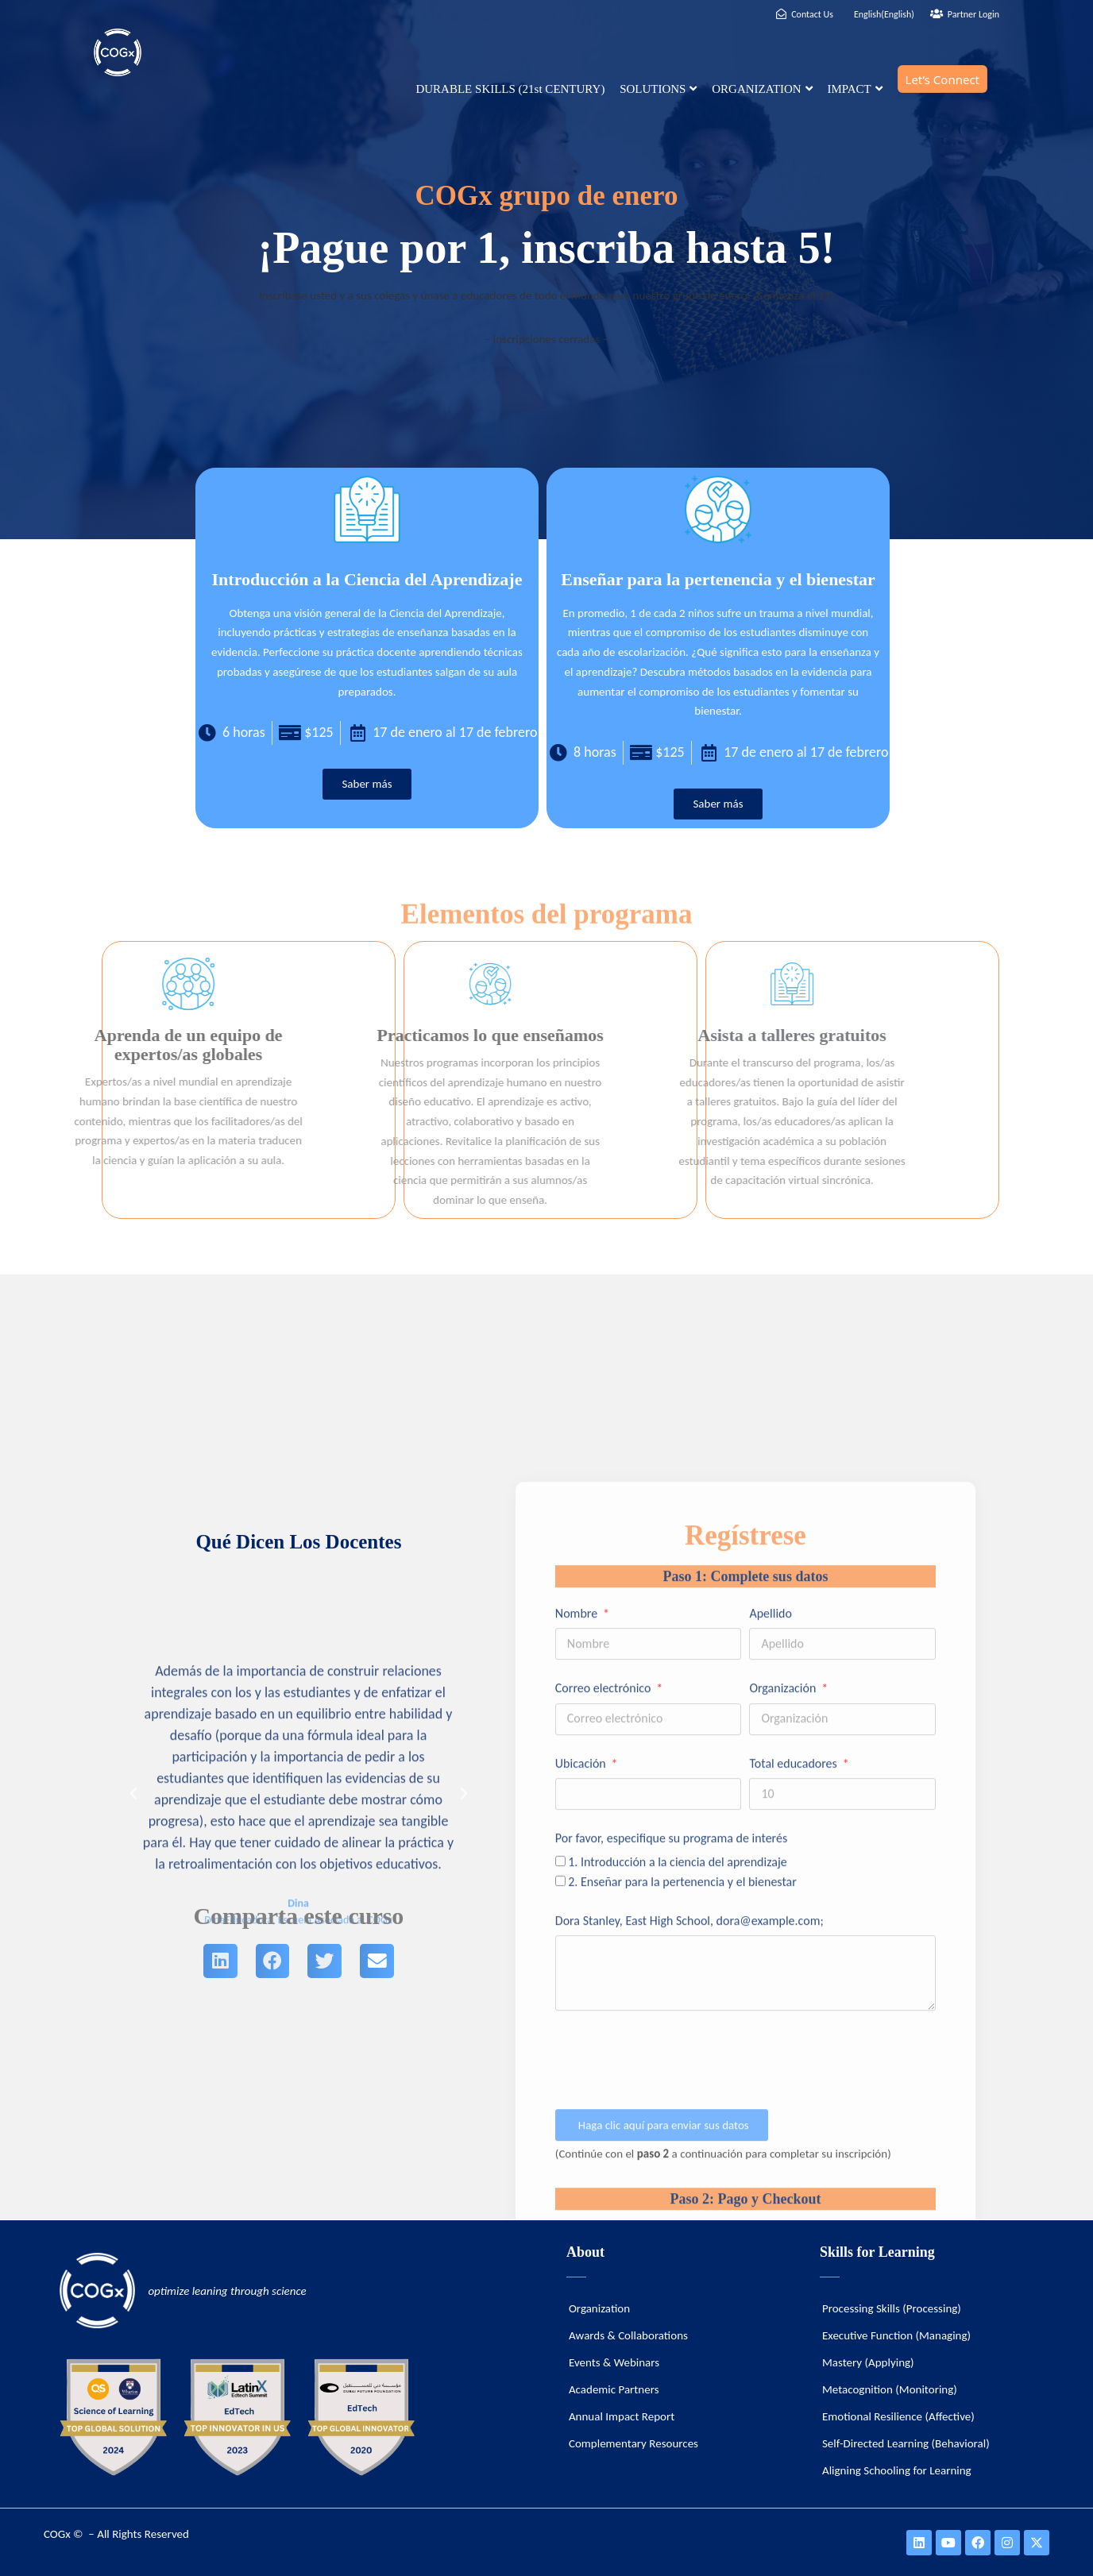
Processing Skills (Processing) (891, 2308)
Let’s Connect (942, 79)
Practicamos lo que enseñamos (275, 1035)
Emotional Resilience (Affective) (898, 2416)
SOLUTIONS (658, 89)
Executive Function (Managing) (896, 2335)
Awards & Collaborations (628, 2335)
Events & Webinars (614, 2362)
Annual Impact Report (621, 2416)
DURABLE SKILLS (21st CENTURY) (509, 89)
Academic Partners (614, 2389)
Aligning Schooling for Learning (896, 2470)
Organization (599, 2308)
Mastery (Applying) (868, 2362)
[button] (133, 2030)
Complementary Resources (633, 2443)
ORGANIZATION (762, 89)
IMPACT (854, 89)
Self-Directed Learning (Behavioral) (906, 2443)
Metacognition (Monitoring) (889, 2389)
